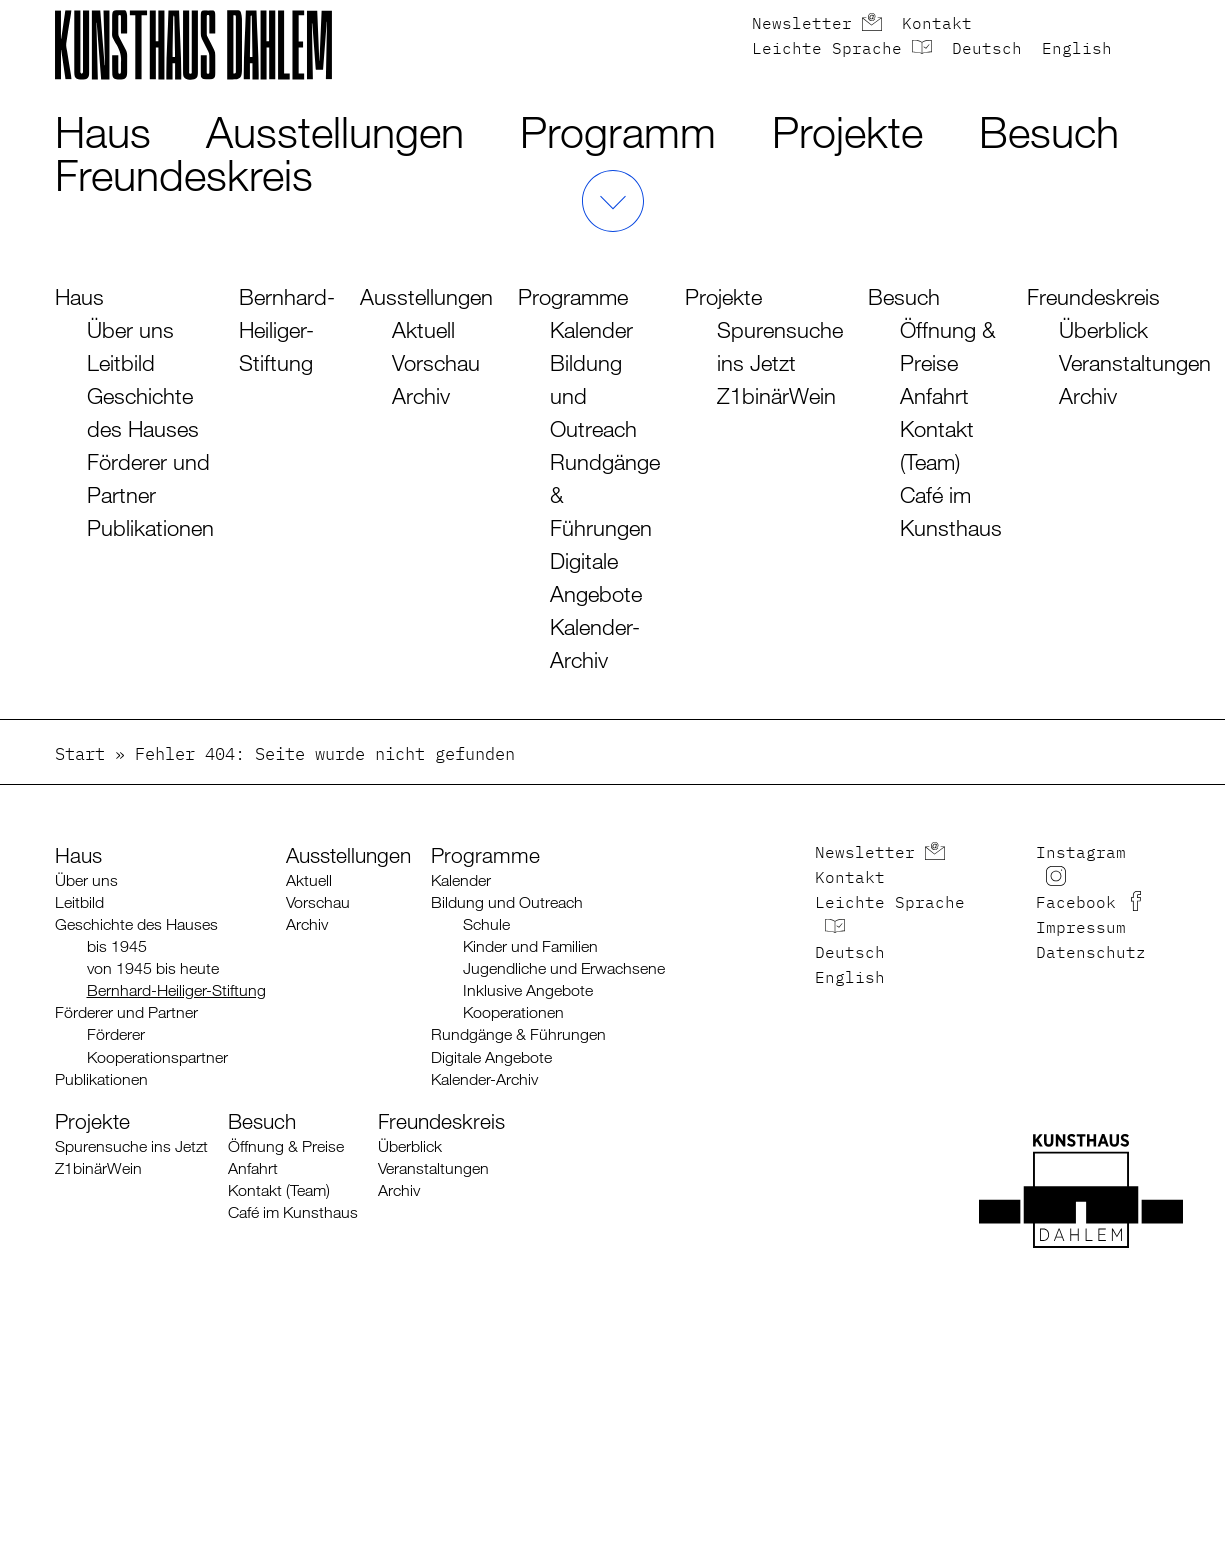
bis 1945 (117, 946)
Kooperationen (513, 1012)
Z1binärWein (776, 395)
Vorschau (436, 362)
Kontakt (937, 25)
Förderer (116, 1034)
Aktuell (423, 329)
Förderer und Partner (126, 1012)
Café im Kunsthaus (293, 1212)
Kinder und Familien (530, 946)
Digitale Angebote (491, 1057)
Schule (486, 924)
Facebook (1076, 904)
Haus (103, 131)
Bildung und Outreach (507, 902)
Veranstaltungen (1135, 362)
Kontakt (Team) (279, 1190)
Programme (573, 296)
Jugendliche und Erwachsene (564, 968)
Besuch (1049, 131)
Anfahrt (934, 395)
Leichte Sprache (827, 50)
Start (80, 755)
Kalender (591, 329)
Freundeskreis (184, 174)
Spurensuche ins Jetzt (131, 1146)
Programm (618, 131)
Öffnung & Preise (286, 1146)
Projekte (847, 131)
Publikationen (150, 527)
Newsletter (802, 25)
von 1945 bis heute (153, 968)
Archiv (421, 395)
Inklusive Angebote (528, 990)
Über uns (130, 329)
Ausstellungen (335, 131)
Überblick (1103, 329)
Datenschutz (1091, 954)
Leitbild (121, 362)
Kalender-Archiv (484, 1079)
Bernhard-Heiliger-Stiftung (287, 329)
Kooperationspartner (157, 1057)
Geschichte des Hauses (136, 924)
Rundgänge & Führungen (518, 1034)
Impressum (1081, 929)
